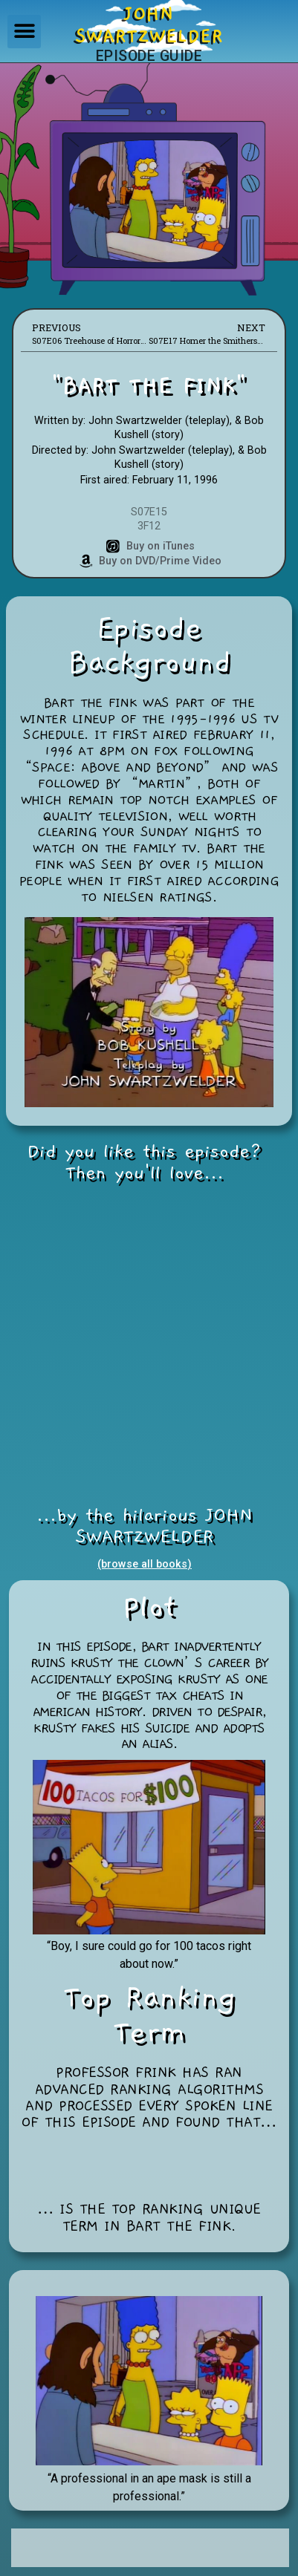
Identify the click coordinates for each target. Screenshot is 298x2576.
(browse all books (142, 1564)
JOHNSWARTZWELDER (149, 25)
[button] (24, 31)
